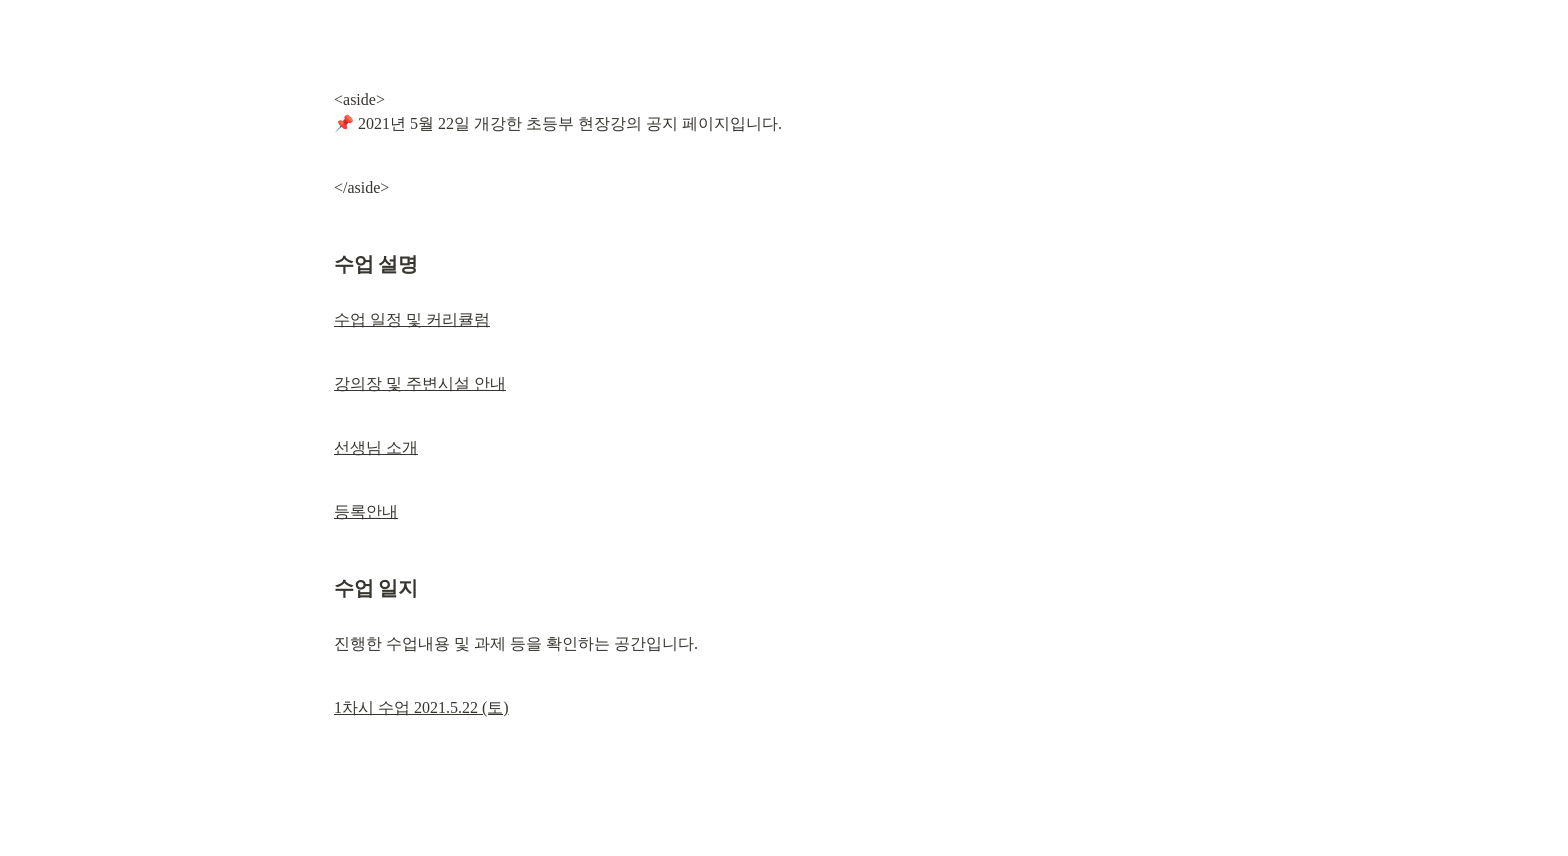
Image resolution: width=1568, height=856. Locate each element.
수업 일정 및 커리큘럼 (412, 319)
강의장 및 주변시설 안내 (420, 383)
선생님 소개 (376, 447)
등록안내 (366, 511)
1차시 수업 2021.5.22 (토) (421, 707)
